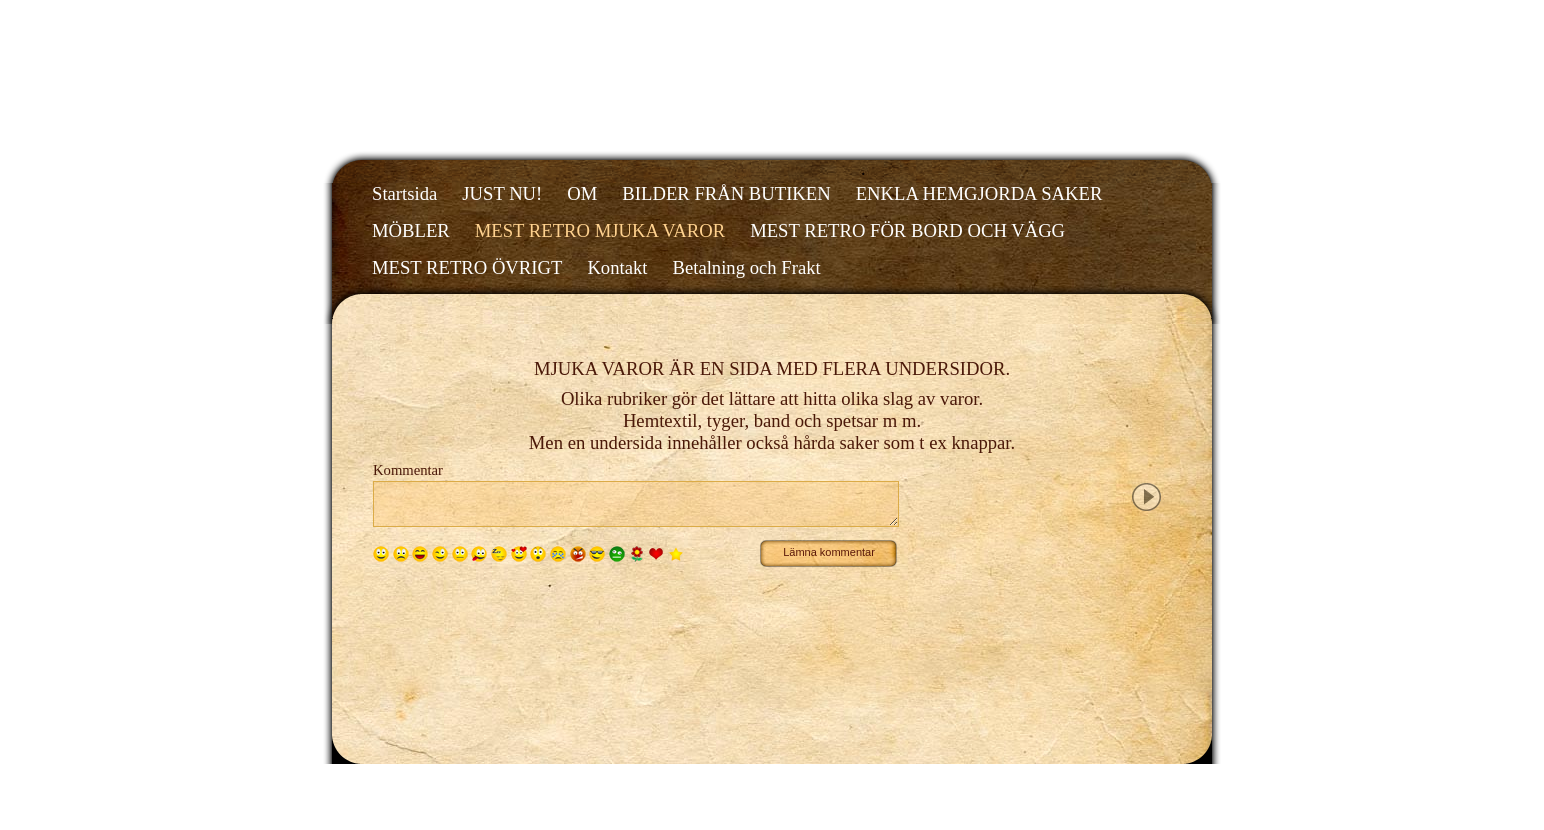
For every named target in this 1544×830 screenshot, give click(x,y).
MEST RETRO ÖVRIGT (467, 267)
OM (582, 193)
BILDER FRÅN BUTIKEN (726, 193)
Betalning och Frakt (746, 267)
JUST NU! (502, 193)
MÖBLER (411, 230)
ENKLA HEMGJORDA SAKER (979, 193)
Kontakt (617, 267)
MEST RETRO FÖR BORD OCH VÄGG (907, 230)
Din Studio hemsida (1119, 781)
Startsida (404, 193)
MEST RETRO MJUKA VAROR (600, 230)
